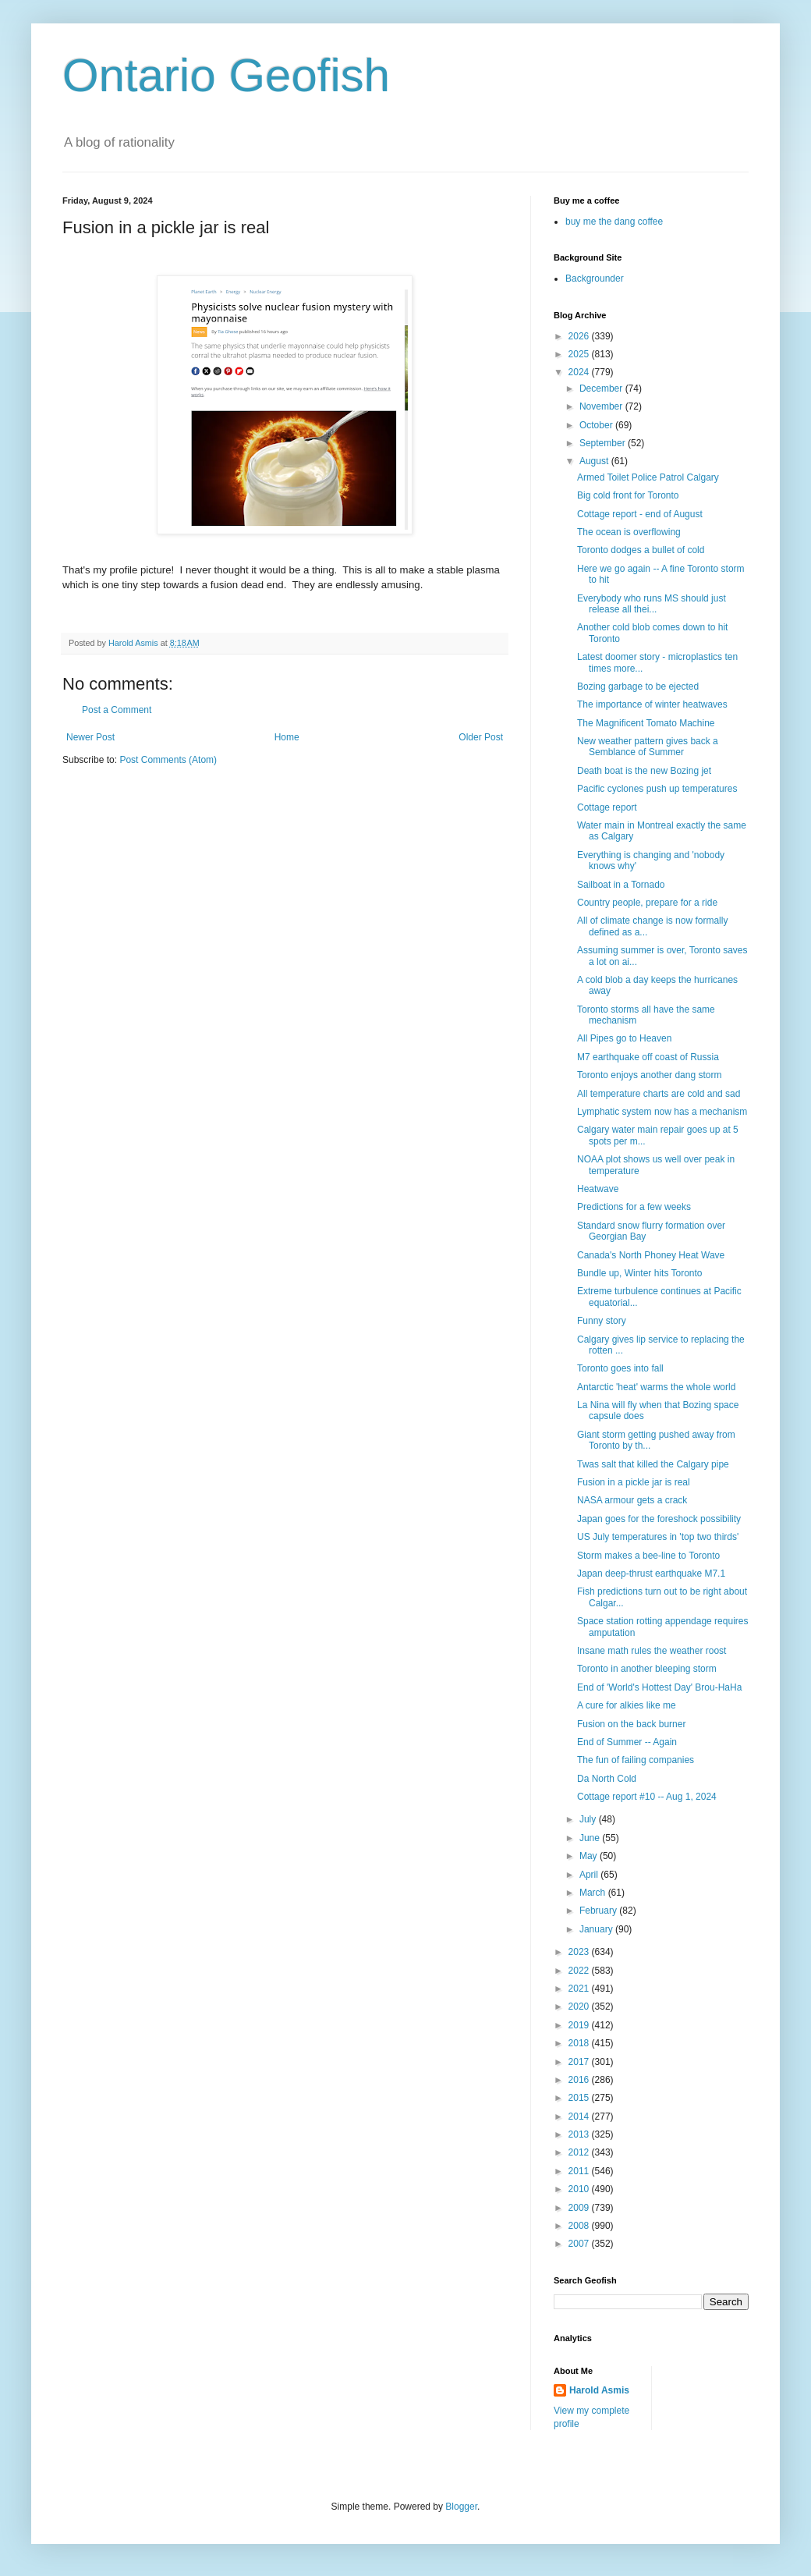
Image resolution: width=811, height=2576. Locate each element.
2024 (580, 372)
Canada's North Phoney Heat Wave (650, 1255)
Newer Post (90, 737)
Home (286, 737)
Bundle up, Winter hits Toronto (640, 1273)
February (599, 1910)
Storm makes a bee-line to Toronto (648, 1555)
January (597, 1929)
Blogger (461, 2506)
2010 (580, 2189)
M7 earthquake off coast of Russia (648, 1057)
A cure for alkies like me (626, 1705)
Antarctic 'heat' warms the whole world (656, 1387)
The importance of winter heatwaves (652, 704)
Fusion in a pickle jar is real (633, 1482)
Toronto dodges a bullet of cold (640, 550)
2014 (580, 2116)
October (597, 425)
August (595, 461)
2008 (580, 2225)
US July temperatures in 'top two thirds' (657, 1536)
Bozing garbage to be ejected (638, 686)
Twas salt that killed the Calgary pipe (653, 1464)
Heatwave (597, 1188)
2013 (580, 2134)
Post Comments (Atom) (168, 759)
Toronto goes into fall (620, 1368)
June (590, 1838)
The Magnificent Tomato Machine (646, 723)
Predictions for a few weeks (634, 1206)
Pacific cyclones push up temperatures (657, 788)
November (602, 406)
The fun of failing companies (635, 1760)
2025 (580, 354)
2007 (580, 2243)
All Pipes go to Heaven (624, 1038)
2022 (580, 1970)
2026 (580, 336)
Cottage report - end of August (640, 514)
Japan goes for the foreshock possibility (659, 1518)
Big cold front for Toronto (628, 495)
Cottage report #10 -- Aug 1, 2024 (647, 1796)
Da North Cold (606, 1778)
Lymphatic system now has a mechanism (662, 1111)
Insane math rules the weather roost (651, 1650)
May (589, 1855)
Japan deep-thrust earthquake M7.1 (651, 1573)
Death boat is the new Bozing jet (644, 770)
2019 (580, 2025)
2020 (580, 2006)
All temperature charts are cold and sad (658, 1093)
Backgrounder (594, 278)
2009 (580, 2207)
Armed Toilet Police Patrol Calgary (648, 477)
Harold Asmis (599, 2390)
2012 (580, 2152)
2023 (580, 1951)
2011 (580, 2171)
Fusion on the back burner (631, 1724)
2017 (580, 2061)
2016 (580, 2079)
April (589, 1874)
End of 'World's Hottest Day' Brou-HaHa (659, 1687)
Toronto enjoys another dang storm (649, 1075)
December (602, 388)
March (593, 1892)
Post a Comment (116, 709)
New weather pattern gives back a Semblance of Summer (647, 747)
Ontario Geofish (226, 75)
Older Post (481, 737)
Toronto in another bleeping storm (647, 1668)
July (589, 1819)
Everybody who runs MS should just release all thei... (651, 604)
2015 (580, 2097)
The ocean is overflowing (629, 532)
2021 (580, 1988)
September (603, 443)
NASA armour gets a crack (632, 1500)
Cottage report (607, 807)
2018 (580, 2043)
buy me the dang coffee (614, 221)
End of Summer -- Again (627, 1742)
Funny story (601, 1320)
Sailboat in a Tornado (621, 884)
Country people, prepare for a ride (647, 902)
